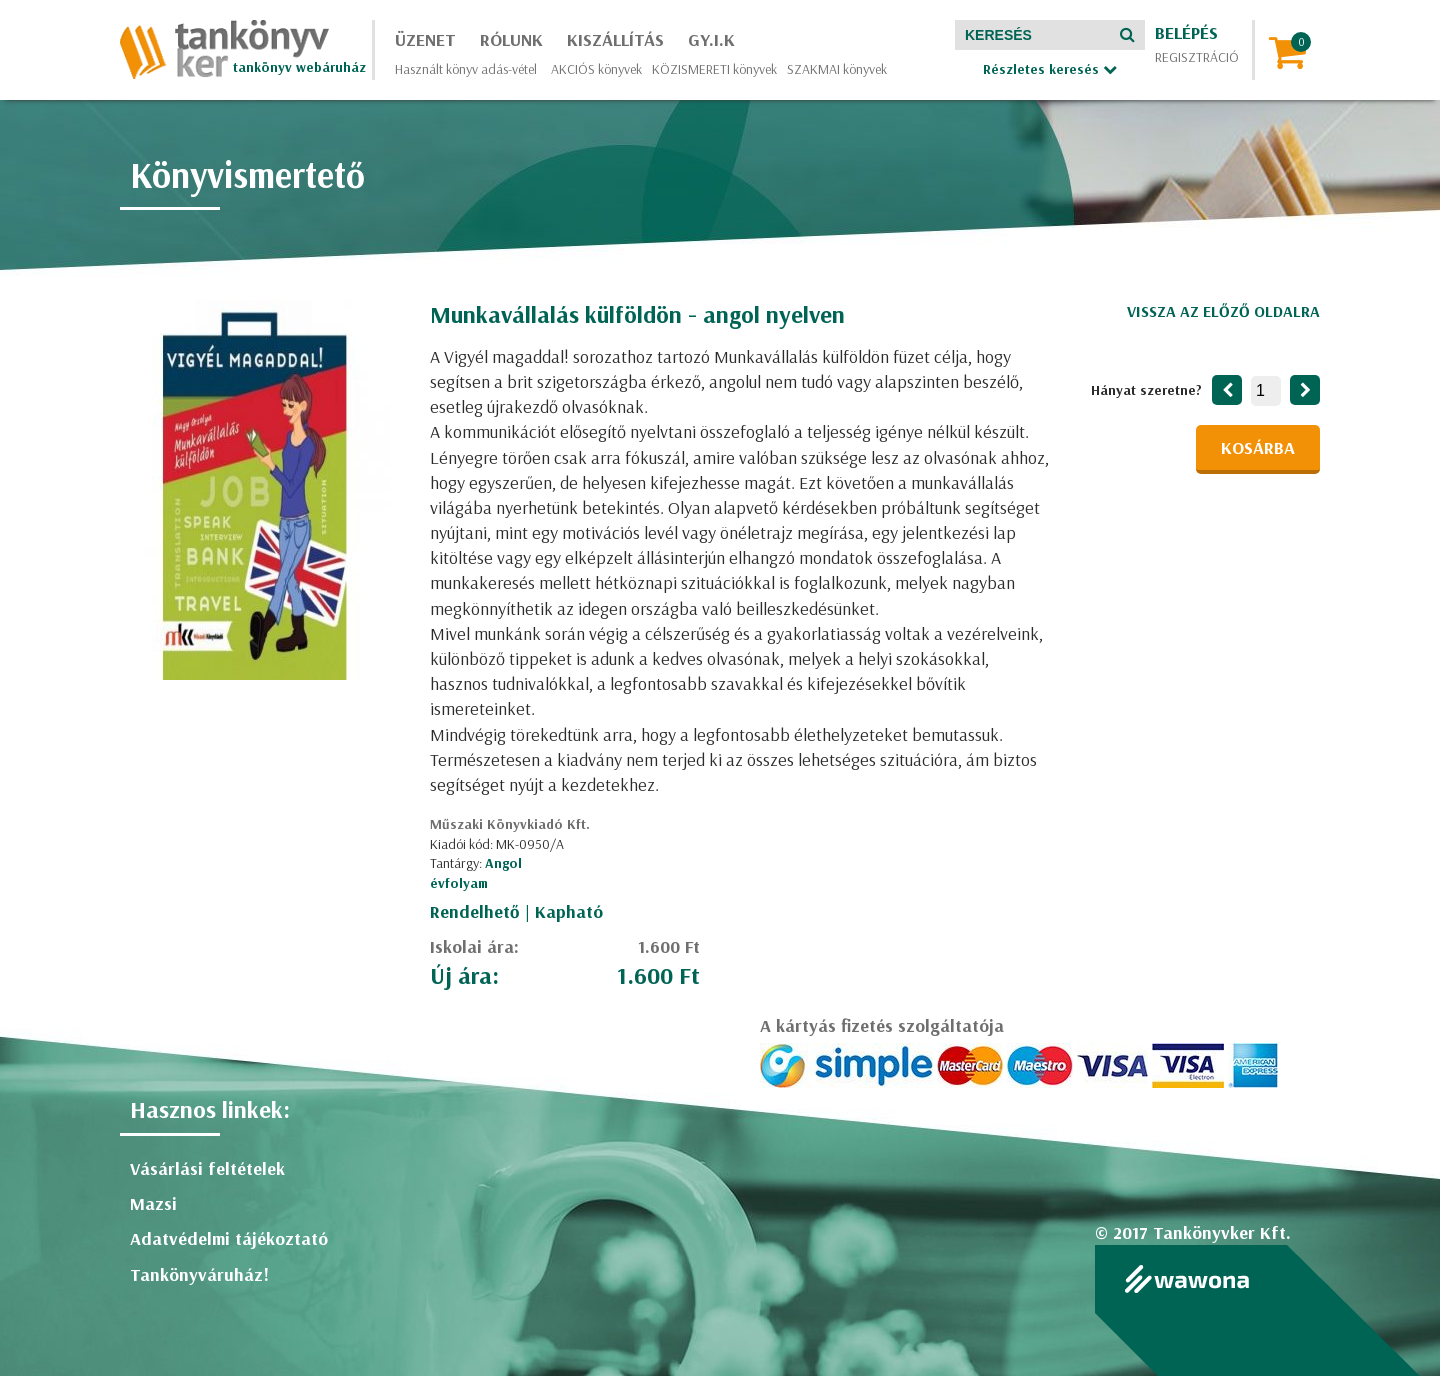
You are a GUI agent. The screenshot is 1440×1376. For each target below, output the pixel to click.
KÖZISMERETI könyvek (714, 69)
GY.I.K (711, 39)
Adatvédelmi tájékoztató (229, 1238)
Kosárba (1258, 447)
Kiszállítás (615, 39)
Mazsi (153, 1203)
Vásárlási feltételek (207, 1168)
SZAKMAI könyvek (837, 69)
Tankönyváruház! (199, 1274)
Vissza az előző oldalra (1223, 311)
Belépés (1186, 32)
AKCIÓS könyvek (596, 69)
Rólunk (511, 39)
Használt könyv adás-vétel (466, 69)
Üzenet (425, 39)
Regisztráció (1197, 57)
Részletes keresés (1050, 69)
